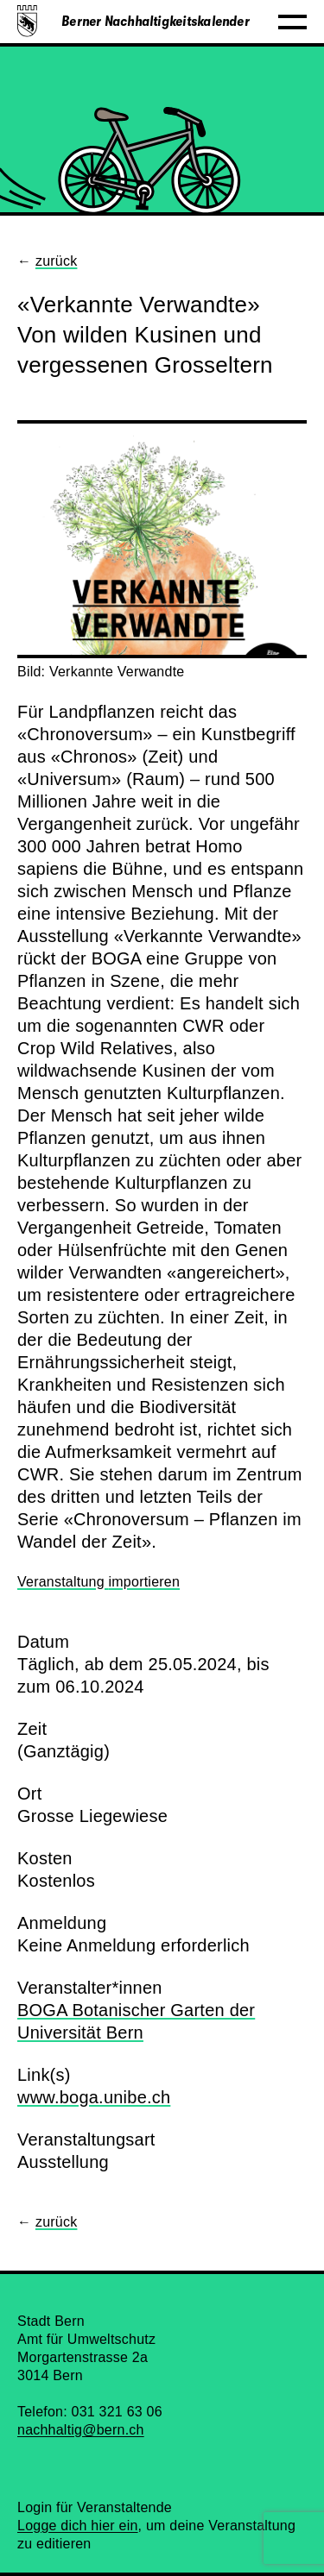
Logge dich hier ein (77, 2525)
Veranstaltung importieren (98, 1581)
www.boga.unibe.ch (93, 2097)
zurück (56, 261)
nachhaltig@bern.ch (80, 2429)
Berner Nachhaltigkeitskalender (155, 21)
